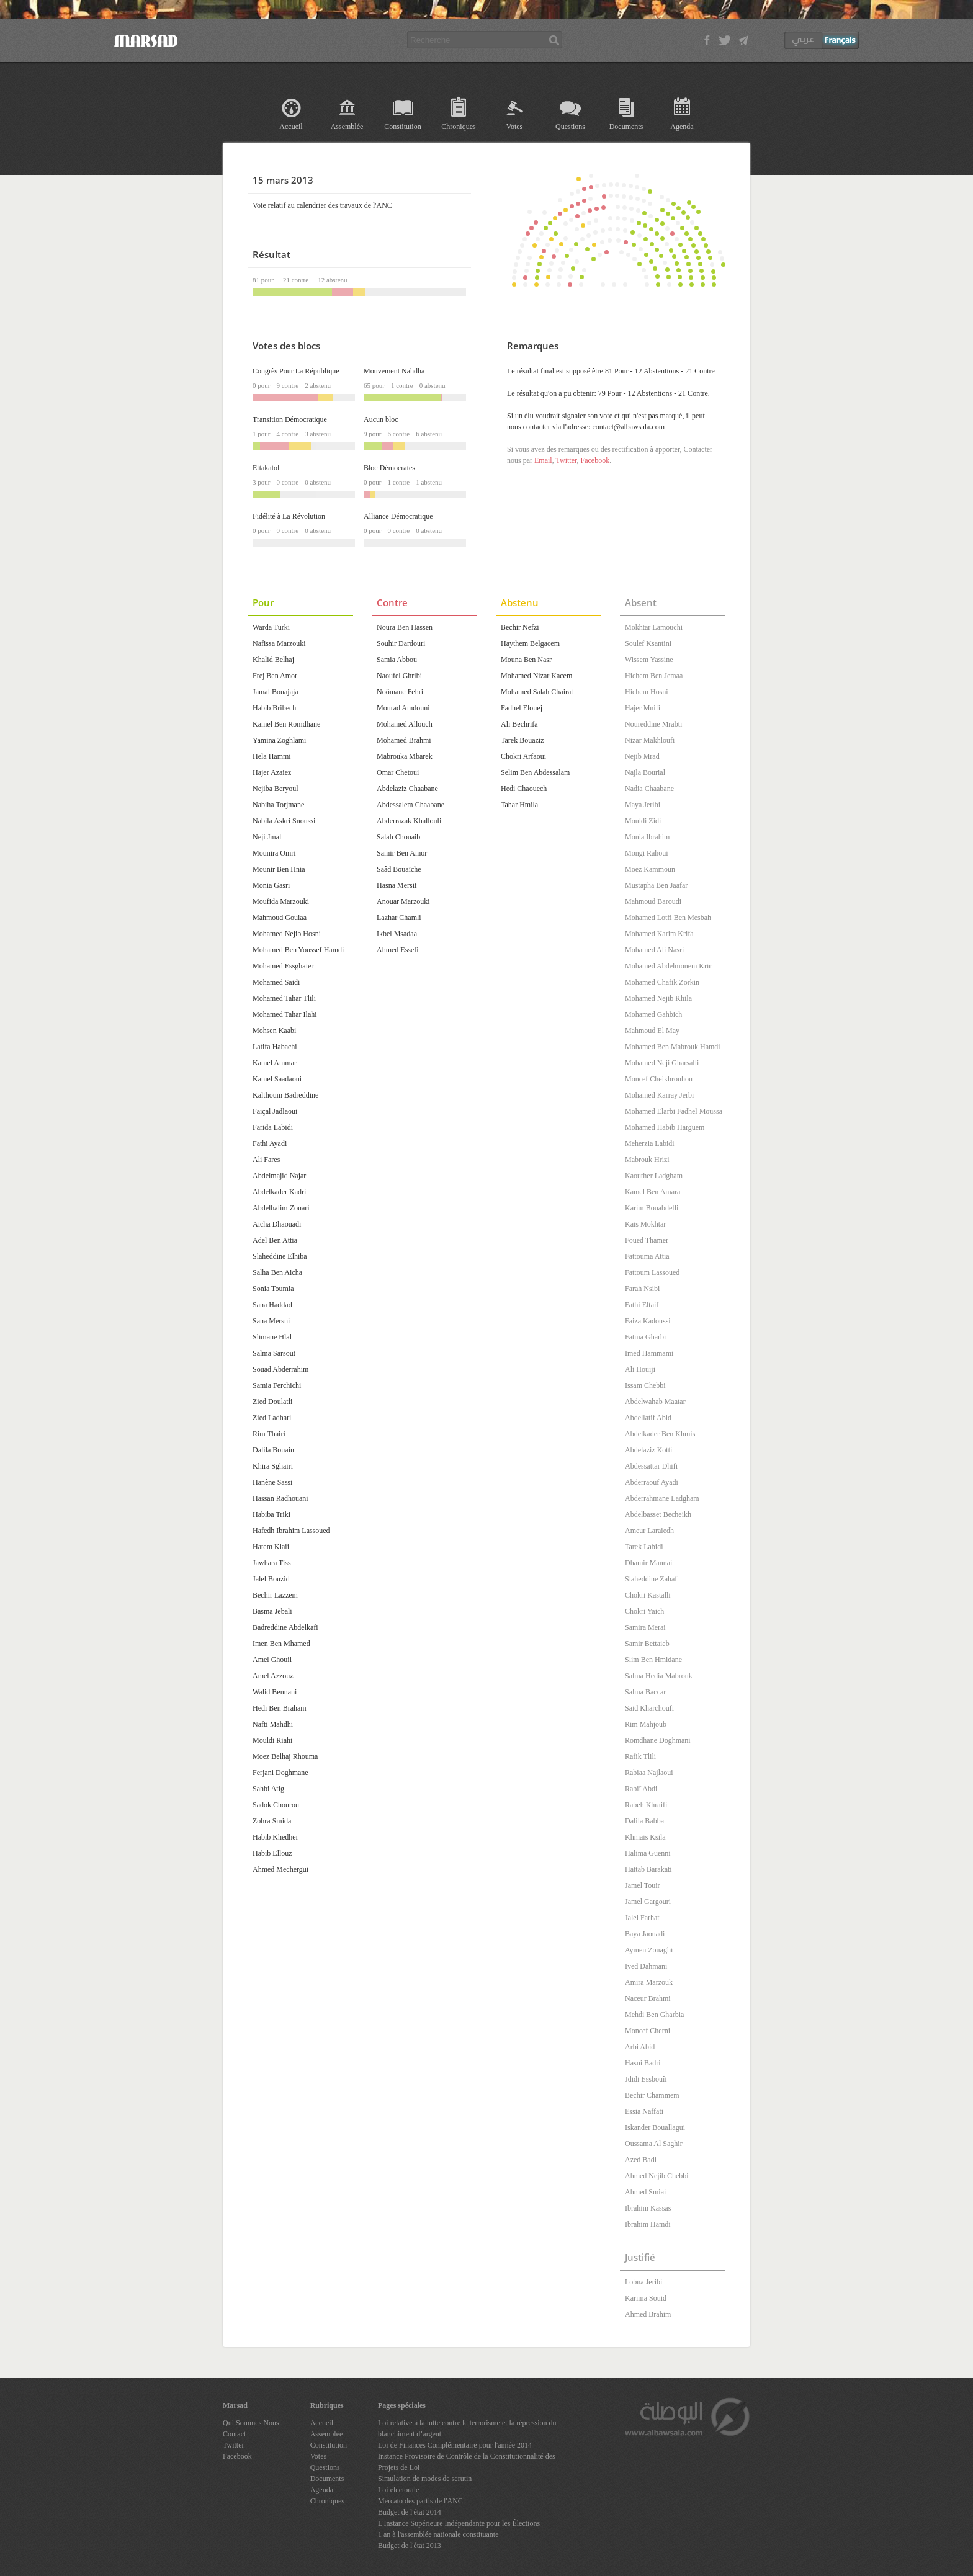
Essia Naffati (644, 2111)
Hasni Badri (643, 2063)
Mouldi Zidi (643, 820)
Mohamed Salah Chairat (537, 691)
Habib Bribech (274, 708)
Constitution (402, 126)
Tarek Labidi (644, 1546)
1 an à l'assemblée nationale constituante (438, 2534)
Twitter (565, 460)
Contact (234, 2434)
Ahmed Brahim (648, 2314)
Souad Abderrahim (280, 1369)
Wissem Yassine (649, 659)
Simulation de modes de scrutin (425, 2478)
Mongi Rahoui (646, 853)
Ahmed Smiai (645, 2192)
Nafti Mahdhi (273, 1724)
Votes (514, 126)
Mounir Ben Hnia (279, 869)
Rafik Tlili (640, 1756)
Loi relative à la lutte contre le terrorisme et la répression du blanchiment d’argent (467, 2428)
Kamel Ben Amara (652, 1191)
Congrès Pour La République (296, 371)
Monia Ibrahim (647, 837)
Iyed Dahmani (646, 1966)
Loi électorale (398, 2489)
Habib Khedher (275, 1837)
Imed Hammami (649, 1353)
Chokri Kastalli (648, 1595)
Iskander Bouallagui (655, 2127)
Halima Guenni (648, 1853)
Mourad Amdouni (403, 708)
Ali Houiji (640, 1369)
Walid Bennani (275, 1692)
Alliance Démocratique (398, 516)
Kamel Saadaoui (277, 1079)
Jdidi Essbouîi (646, 2079)
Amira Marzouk (649, 1982)
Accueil (290, 126)
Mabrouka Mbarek (405, 756)
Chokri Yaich (644, 1611)
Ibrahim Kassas (648, 2208)
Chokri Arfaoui (523, 756)
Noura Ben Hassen (405, 627)
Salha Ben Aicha (277, 1272)
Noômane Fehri (400, 691)
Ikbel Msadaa (397, 933)
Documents (626, 126)
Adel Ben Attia (275, 1240)
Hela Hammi (272, 756)
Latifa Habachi (275, 1046)
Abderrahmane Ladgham (662, 1498)
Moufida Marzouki (281, 901)
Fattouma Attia (647, 1256)
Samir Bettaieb (647, 1643)
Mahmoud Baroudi (653, 901)
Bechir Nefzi (520, 627)
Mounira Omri (274, 853)
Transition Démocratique (290, 419)
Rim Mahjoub (645, 1724)
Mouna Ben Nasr (526, 659)
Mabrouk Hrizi (647, 1159)
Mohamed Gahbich (653, 1014)
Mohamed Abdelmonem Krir (668, 966)
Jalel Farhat (642, 1917)
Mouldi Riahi (272, 1740)
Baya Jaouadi (645, 1934)
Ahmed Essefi (398, 950)
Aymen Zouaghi (649, 1950)
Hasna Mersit (396, 885)
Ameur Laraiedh (649, 1530)
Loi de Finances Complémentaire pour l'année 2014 (455, 2445)
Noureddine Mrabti (653, 724)
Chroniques (458, 126)
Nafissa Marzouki (279, 643)
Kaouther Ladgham (654, 1175)
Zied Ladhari (272, 1417)
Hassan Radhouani (280, 1498)
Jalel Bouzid (271, 1579)
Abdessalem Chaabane (410, 804)
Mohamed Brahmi (404, 740)
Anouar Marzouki (403, 901)
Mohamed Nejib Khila (658, 998)
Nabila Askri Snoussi (284, 820)
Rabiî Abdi (641, 1788)
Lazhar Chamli (399, 917)
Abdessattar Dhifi (651, 1466)
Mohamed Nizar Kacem (536, 675)
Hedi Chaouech (524, 788)
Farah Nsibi (642, 1288)
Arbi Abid (640, 2046)
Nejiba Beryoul (275, 788)
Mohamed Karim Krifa (659, 933)
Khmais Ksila (645, 1837)
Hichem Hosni (646, 691)
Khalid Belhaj (273, 659)
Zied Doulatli (272, 1401)
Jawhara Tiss (272, 1563)
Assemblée (347, 126)
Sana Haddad (272, 1304)
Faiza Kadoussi (648, 1321)
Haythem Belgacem (530, 643)
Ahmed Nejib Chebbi (657, 2175)
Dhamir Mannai (648, 1563)
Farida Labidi (273, 1127)
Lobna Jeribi (643, 2282)
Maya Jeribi (642, 804)
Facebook (594, 460)
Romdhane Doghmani (658, 1740)
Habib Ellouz (272, 1853)
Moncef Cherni (647, 2030)
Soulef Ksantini (648, 643)
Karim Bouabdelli (651, 1208)
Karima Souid (645, 2298)
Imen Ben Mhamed (281, 1643)
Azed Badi (641, 2159)
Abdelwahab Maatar (655, 1401)
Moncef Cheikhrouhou (659, 1079)
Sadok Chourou (276, 1804)
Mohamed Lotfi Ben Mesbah (668, 917)
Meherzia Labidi (650, 1143)
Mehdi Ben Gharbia (654, 2014)
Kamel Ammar (275, 1062)
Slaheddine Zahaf (651, 1579)
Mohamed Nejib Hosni (287, 933)
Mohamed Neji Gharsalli (662, 1062)
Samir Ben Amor (402, 853)
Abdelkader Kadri (279, 1191)
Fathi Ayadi (270, 1143)
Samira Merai (645, 1627)
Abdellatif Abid (648, 1417)
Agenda (681, 126)
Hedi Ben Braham (280, 1708)
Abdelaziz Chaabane (407, 788)
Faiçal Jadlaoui (275, 1111)
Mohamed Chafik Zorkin (662, 982)
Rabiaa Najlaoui (649, 1772)
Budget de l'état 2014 (409, 2512)
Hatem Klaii (271, 1546)
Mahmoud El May (652, 1030)
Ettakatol (266, 467)
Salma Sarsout (274, 1353)
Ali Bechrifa (519, 724)
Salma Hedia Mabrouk (659, 1675)
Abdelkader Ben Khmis (660, 1433)
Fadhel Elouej (521, 708)
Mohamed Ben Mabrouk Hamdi (672, 1046)
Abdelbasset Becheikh (658, 1514)
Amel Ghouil (272, 1659)
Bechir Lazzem (275, 1595)
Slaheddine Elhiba (280, 1256)
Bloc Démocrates (389, 467)
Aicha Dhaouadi (277, 1224)
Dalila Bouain (273, 1450)
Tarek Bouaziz (522, 740)
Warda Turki (271, 627)
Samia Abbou (397, 659)
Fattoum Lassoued (652, 1272)
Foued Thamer (646, 1240)
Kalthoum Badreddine (285, 1095)
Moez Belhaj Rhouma (285, 1756)
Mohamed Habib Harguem (664, 1127)
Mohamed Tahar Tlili (284, 998)
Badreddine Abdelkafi (285, 1627)
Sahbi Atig (268, 1788)
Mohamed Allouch (405, 724)
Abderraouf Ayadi (651, 1482)
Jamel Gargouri (648, 1901)
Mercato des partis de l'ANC (420, 2501)
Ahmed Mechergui (280, 1869)
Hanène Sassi (272, 1482)
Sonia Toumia (273, 1288)
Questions (570, 126)
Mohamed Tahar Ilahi (285, 1014)
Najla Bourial (645, 772)
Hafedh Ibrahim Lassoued (291, 1530)
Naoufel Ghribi (399, 675)
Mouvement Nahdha (394, 371)
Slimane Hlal (272, 1337)
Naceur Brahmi (648, 1998)
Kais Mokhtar (645, 1224)
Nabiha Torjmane (278, 804)
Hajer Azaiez (272, 772)
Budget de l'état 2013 (409, 2545)
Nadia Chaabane (649, 788)
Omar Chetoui (398, 772)
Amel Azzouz (273, 1675)
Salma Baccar (645, 1692)
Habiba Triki (271, 1514)
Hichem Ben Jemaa (654, 675)
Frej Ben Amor (275, 675)
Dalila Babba (644, 1821)
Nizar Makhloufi (650, 740)
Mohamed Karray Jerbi (659, 1095)
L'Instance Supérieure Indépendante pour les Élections (459, 2523)
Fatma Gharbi (645, 1337)
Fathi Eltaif (641, 1304)
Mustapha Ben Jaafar (656, 885)
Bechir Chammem (652, 2095)
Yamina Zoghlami (279, 740)
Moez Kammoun (650, 869)
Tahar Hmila (519, 804)
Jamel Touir (642, 1885)
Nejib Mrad (642, 756)
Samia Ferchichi (277, 1385)
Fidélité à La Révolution (289, 516)
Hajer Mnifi (642, 708)
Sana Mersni (271, 1321)
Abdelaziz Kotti (648, 1450)
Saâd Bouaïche (399, 869)
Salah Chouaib (398, 837)
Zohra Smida (272, 1821)
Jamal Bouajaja (275, 691)
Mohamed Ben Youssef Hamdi (298, 950)
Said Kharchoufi (649, 1708)
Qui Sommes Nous (251, 2422)
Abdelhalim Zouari (281, 1208)
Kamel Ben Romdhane (286, 724)
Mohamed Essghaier (283, 966)
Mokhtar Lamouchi (654, 627)
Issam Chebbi (645, 1385)
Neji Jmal (267, 837)
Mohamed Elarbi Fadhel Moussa (673, 1111)
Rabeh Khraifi (646, 1804)
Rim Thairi (269, 1433)
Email (543, 460)
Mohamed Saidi (276, 982)
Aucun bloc (381, 419)
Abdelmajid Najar (279, 1175)
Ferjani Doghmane (280, 1772)
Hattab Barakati (648, 1869)
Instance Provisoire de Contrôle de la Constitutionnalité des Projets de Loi (466, 2462)
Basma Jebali (272, 1611)
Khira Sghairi (273, 1466)
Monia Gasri (271, 885)
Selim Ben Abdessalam (535, 772)
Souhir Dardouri (401, 643)
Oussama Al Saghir (654, 2143)
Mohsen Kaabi (274, 1030)
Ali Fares (266, 1159)
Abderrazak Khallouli (409, 820)
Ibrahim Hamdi (648, 2224)
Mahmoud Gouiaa (280, 917)
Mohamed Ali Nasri (654, 950)
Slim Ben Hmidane (653, 1659)
